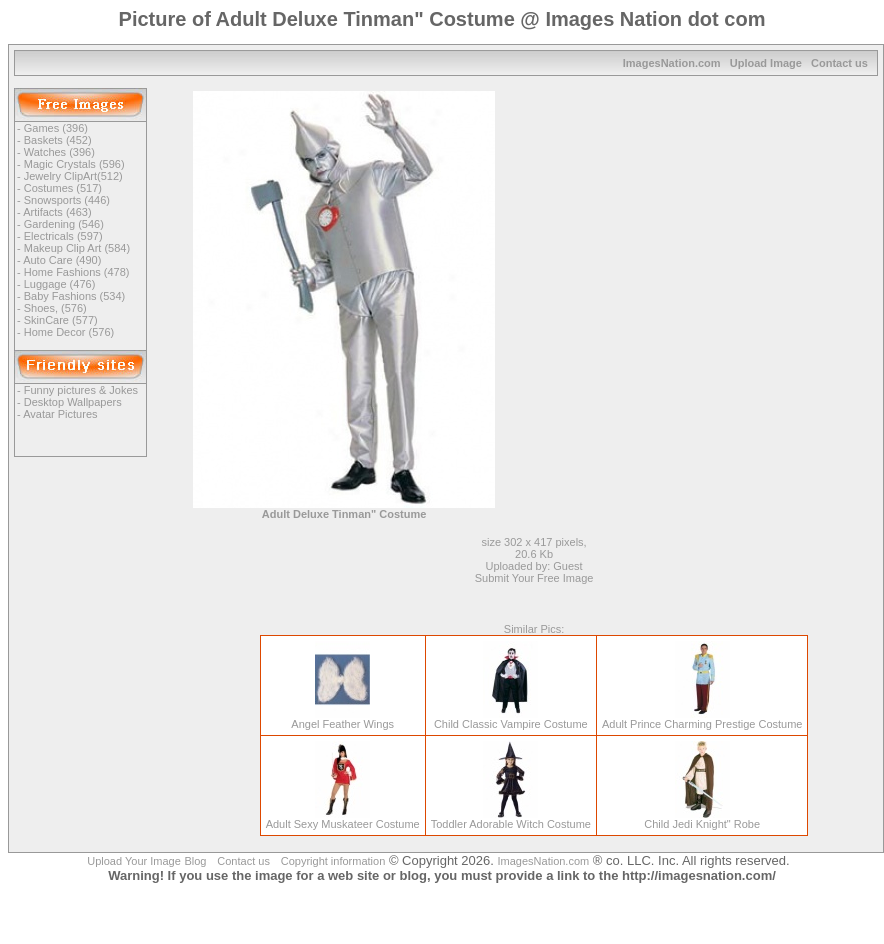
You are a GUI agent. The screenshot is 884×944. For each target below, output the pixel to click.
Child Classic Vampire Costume (511, 719)
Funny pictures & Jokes (81, 390)
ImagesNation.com (672, 63)
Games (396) (56, 128)
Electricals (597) (63, 236)
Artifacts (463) (57, 212)
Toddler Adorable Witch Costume (511, 819)
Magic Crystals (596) (74, 164)
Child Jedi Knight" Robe (702, 819)
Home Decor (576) (69, 332)
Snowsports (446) (67, 200)
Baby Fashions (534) (75, 296)
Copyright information (333, 861)
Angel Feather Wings (342, 719)
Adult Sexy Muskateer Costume (343, 819)
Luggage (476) (60, 284)
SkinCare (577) (61, 320)
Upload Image (766, 63)
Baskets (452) (58, 140)
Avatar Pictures (60, 414)
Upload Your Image (134, 861)
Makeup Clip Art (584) (77, 248)
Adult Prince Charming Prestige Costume (702, 719)
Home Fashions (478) (77, 272)
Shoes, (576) (55, 308)
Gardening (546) (64, 224)
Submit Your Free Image (534, 578)
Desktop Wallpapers (73, 402)
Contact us (839, 63)
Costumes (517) (63, 188)
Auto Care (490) (62, 260)
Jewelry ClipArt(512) (73, 176)
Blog (195, 861)
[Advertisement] (707, 231)
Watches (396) (59, 152)
